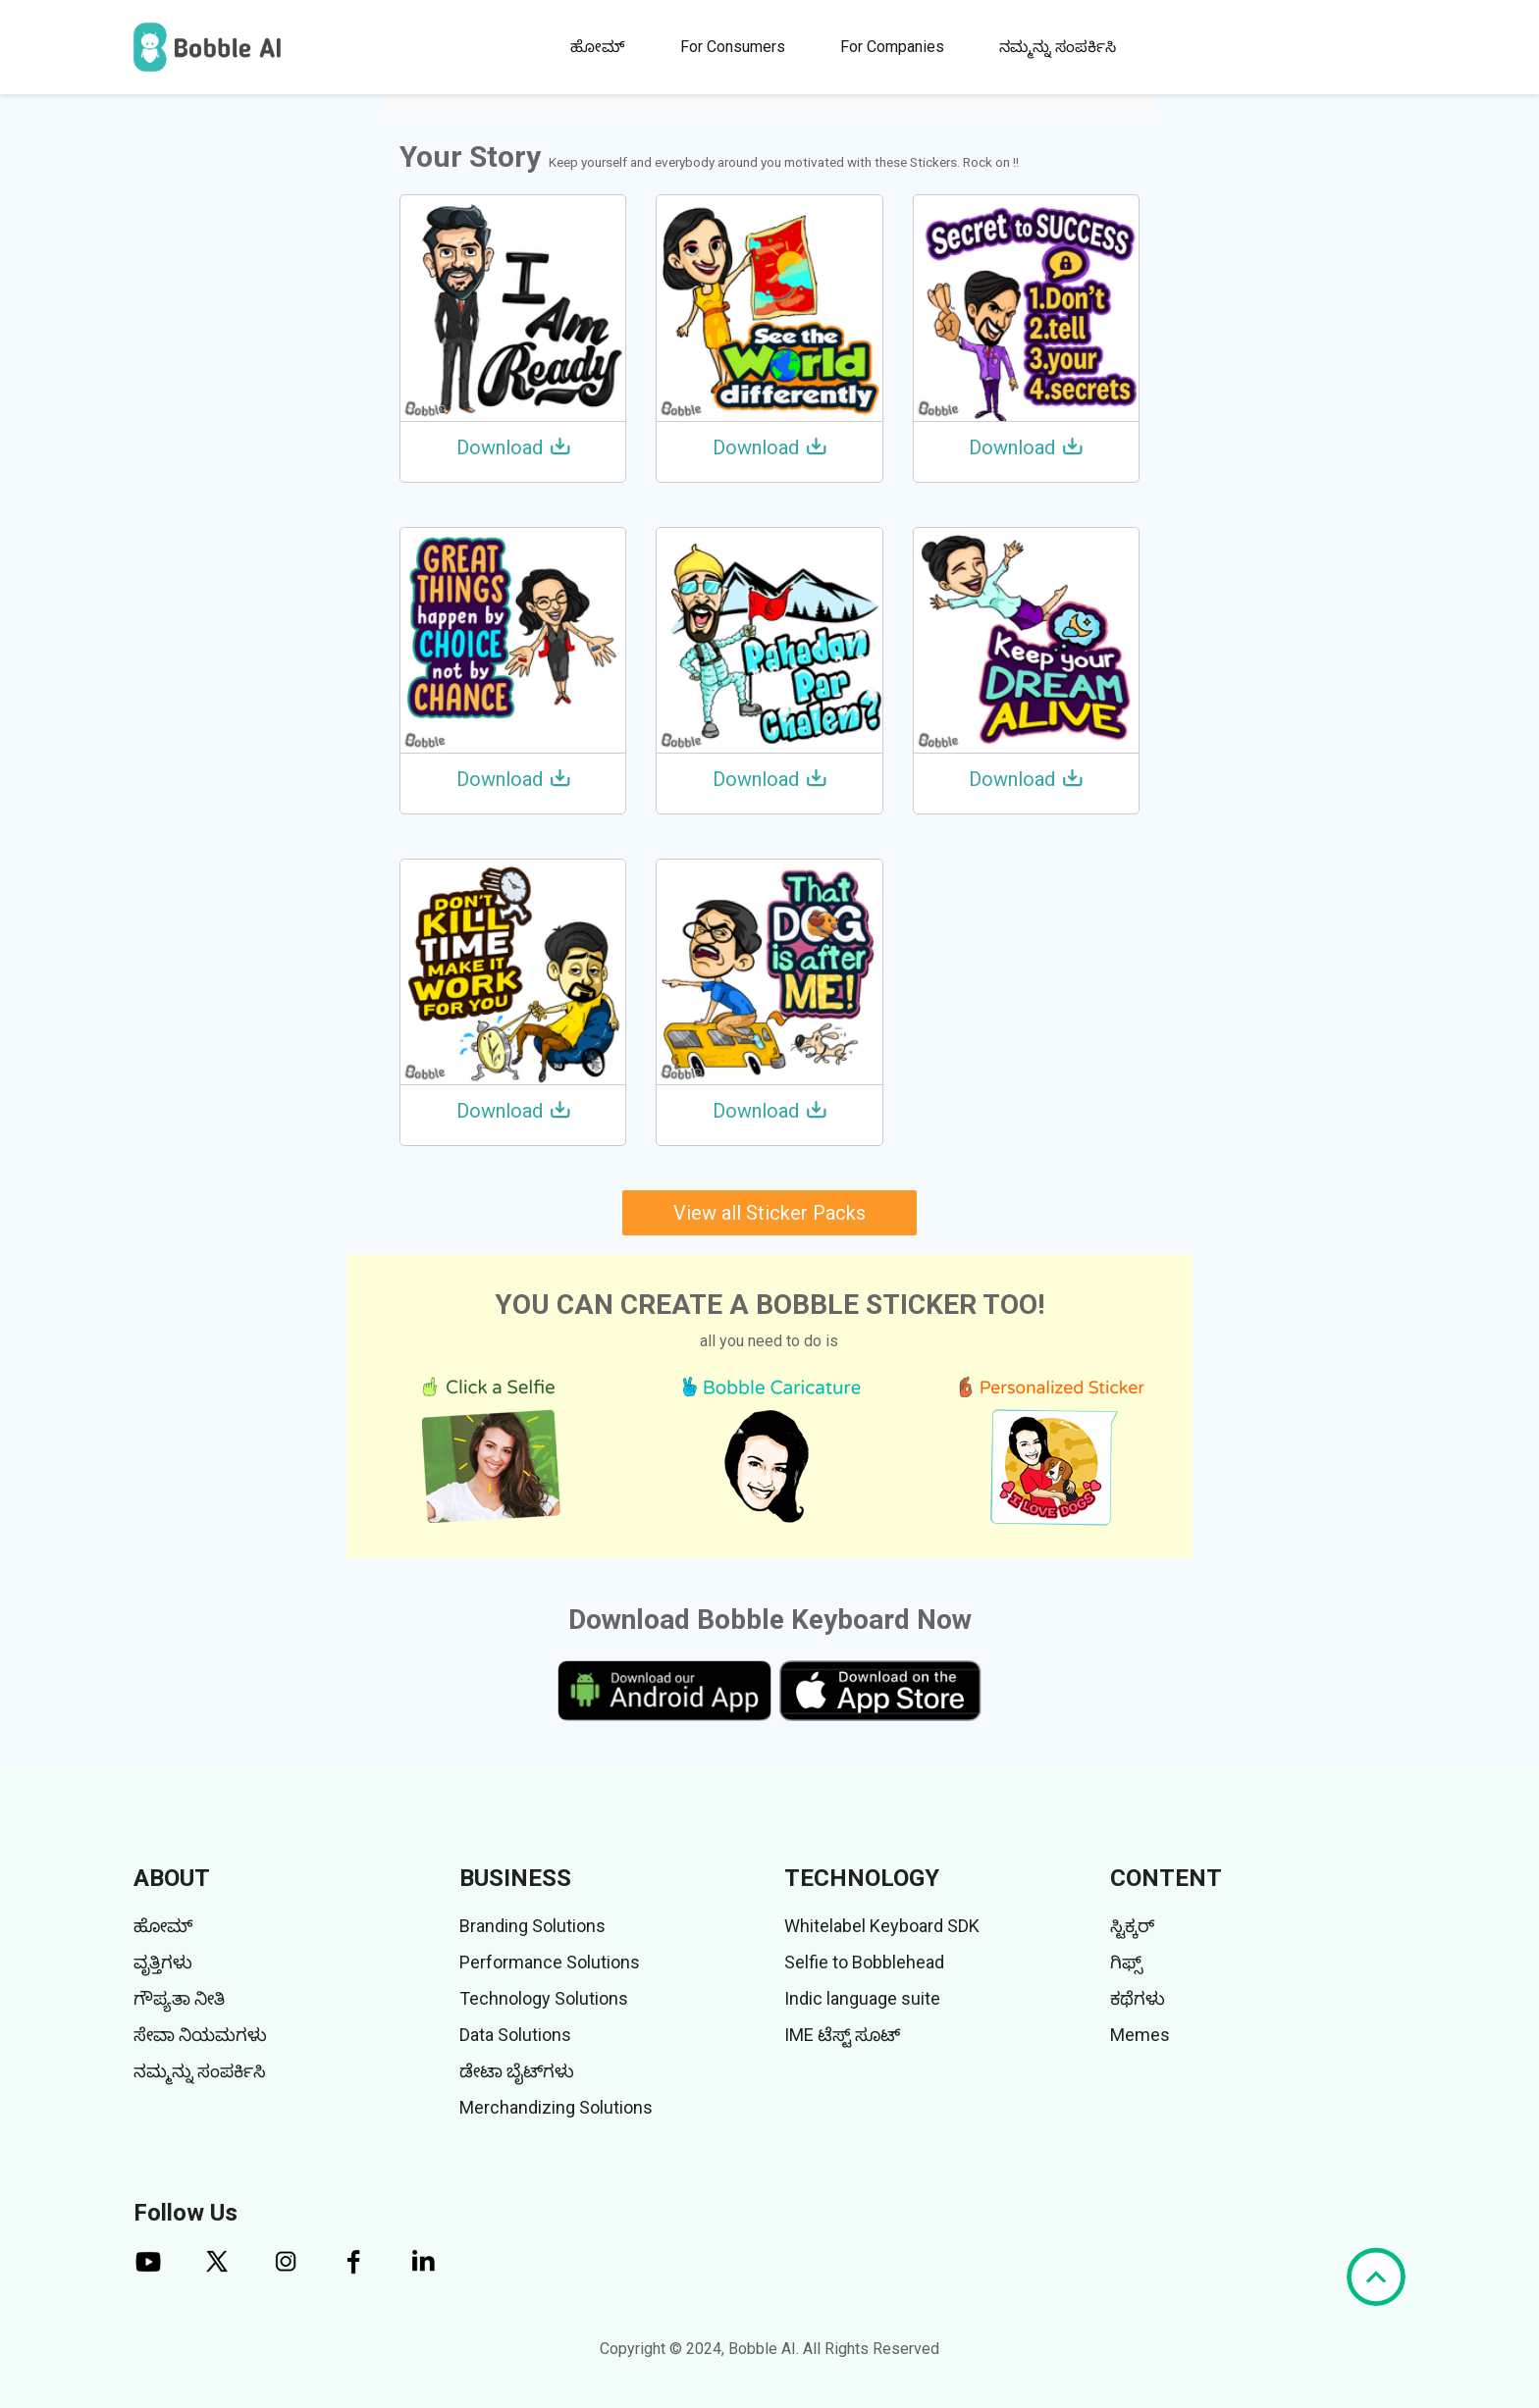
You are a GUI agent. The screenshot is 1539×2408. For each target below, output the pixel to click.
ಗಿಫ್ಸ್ (1126, 1962)
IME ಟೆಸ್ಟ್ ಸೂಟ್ (842, 2034)
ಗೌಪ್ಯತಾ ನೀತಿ (179, 1998)
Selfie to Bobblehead (864, 1962)
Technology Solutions (543, 1998)
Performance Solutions (549, 1962)
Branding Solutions (532, 1925)
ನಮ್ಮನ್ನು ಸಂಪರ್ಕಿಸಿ (1057, 46)
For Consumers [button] (732, 46)
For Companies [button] (892, 46)
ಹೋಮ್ (597, 46)
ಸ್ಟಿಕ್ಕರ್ (1132, 1925)
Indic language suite (862, 1998)
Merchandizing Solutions (556, 2107)
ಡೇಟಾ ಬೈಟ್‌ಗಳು (516, 2071)
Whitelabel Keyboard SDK (882, 1925)
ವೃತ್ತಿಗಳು (162, 1962)
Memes (1140, 2034)
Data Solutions (515, 2034)
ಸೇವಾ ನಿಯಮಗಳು (200, 2034)
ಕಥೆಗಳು (1137, 1998)
